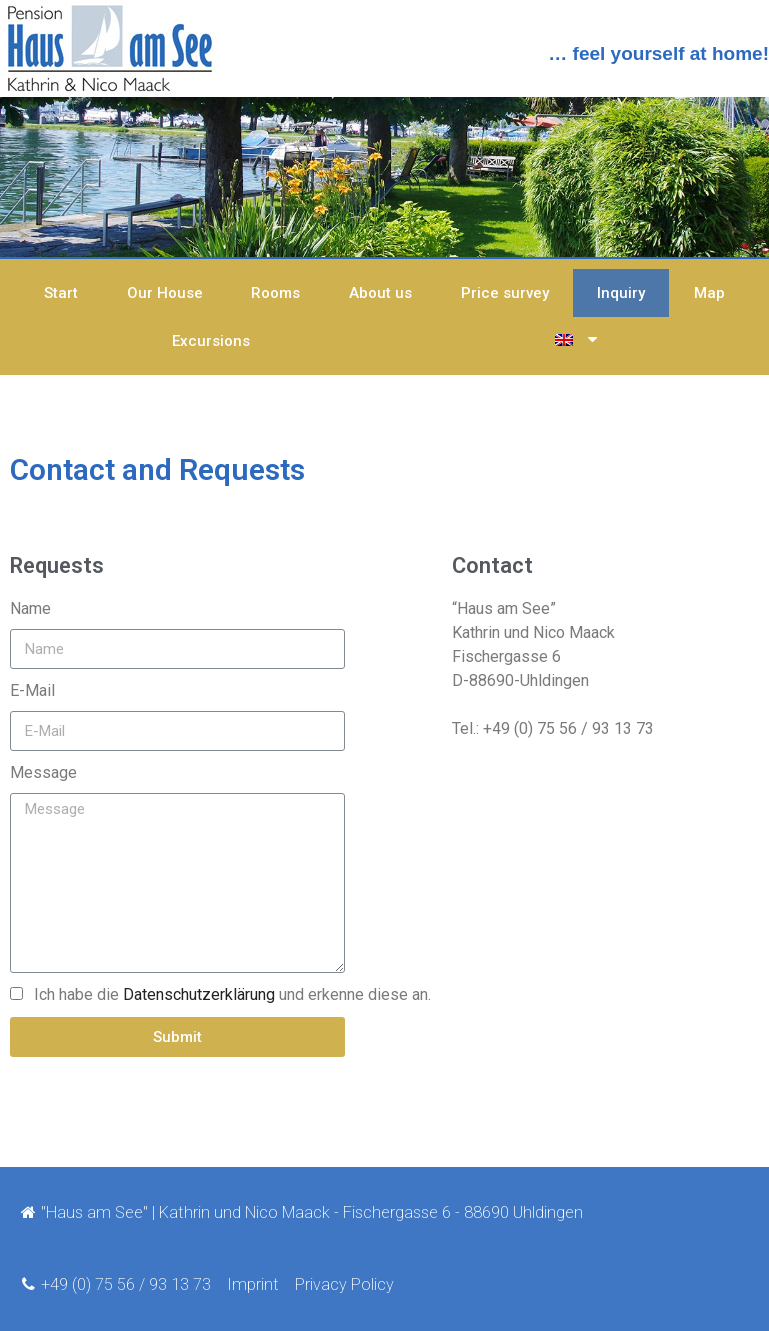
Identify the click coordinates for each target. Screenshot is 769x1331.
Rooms (275, 293)
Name (30, 608)
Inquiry (621, 293)
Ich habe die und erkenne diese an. (232, 994)
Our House (165, 293)
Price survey (505, 293)
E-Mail (32, 690)
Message (43, 772)
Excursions (211, 341)
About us (380, 293)
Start (61, 293)
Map (709, 293)
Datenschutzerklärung (199, 994)
